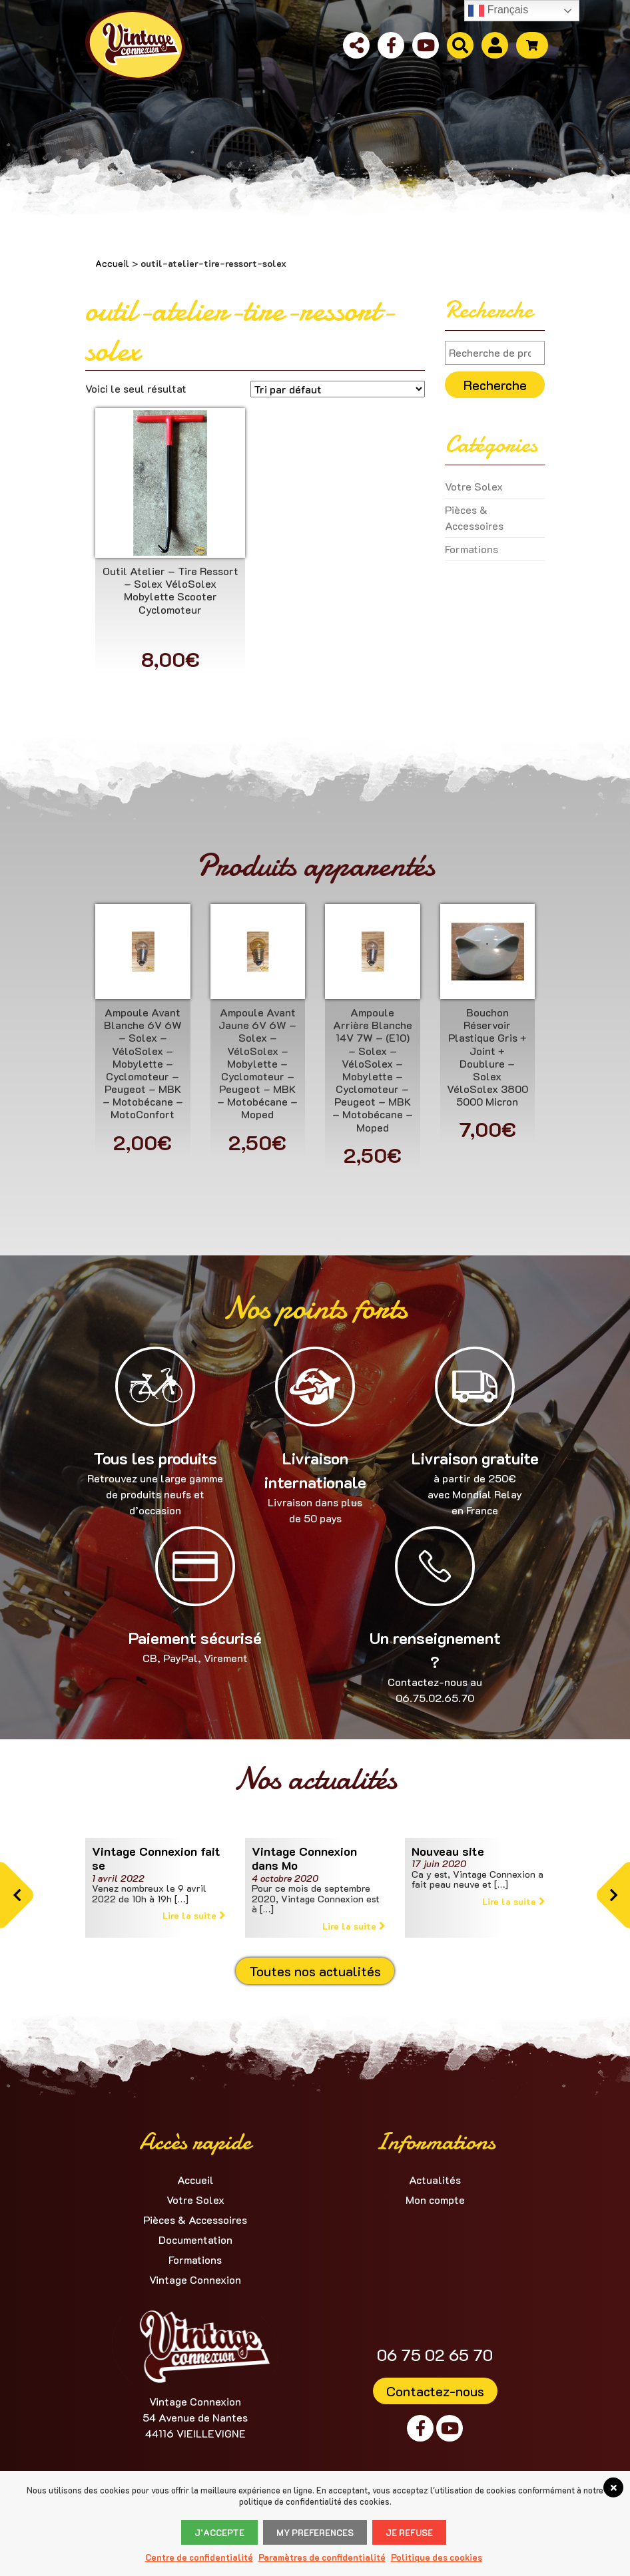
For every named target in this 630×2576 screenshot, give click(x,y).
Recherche (495, 384)
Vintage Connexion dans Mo (304, 1858)
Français (498, 11)
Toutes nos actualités (315, 1971)
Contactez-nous (435, 2391)
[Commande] (337, 389)
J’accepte (219, 2532)
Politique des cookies (436, 2557)
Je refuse (409, 2532)
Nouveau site (448, 1851)
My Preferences (315, 2532)
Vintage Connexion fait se (156, 1858)
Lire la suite (193, 1915)
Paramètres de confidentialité (322, 2557)
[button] (16, 1895)
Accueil (112, 263)
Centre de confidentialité (199, 2557)
